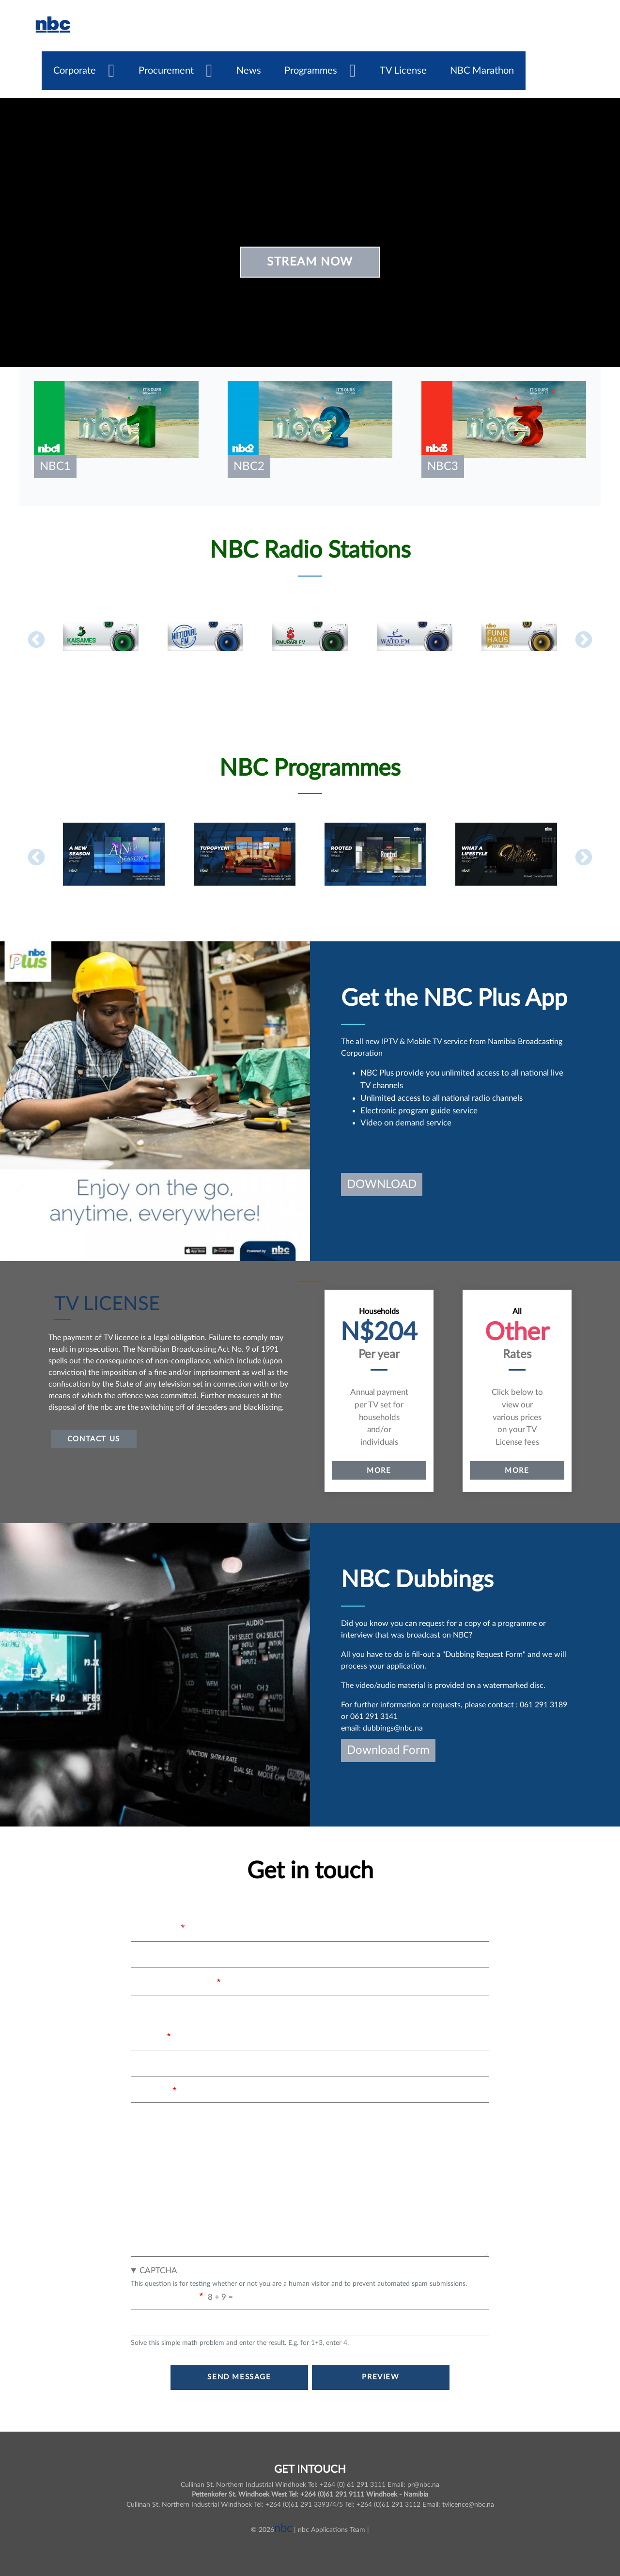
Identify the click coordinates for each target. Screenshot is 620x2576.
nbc (283, 2528)
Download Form (388, 1750)
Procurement (166, 71)
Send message (239, 2377)
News (248, 71)
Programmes (310, 71)
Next (583, 640)
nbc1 (55, 466)
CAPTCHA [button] (158, 2270)
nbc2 (248, 466)
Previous (36, 640)
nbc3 (442, 466)
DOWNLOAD (382, 1184)
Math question (164, 2297)
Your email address (172, 1983)
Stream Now (310, 262)
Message (150, 2091)
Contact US (93, 1439)
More (379, 1470)
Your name (154, 1928)
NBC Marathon (482, 71)
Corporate (74, 71)
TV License (403, 71)
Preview (380, 2377)
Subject (147, 2037)
